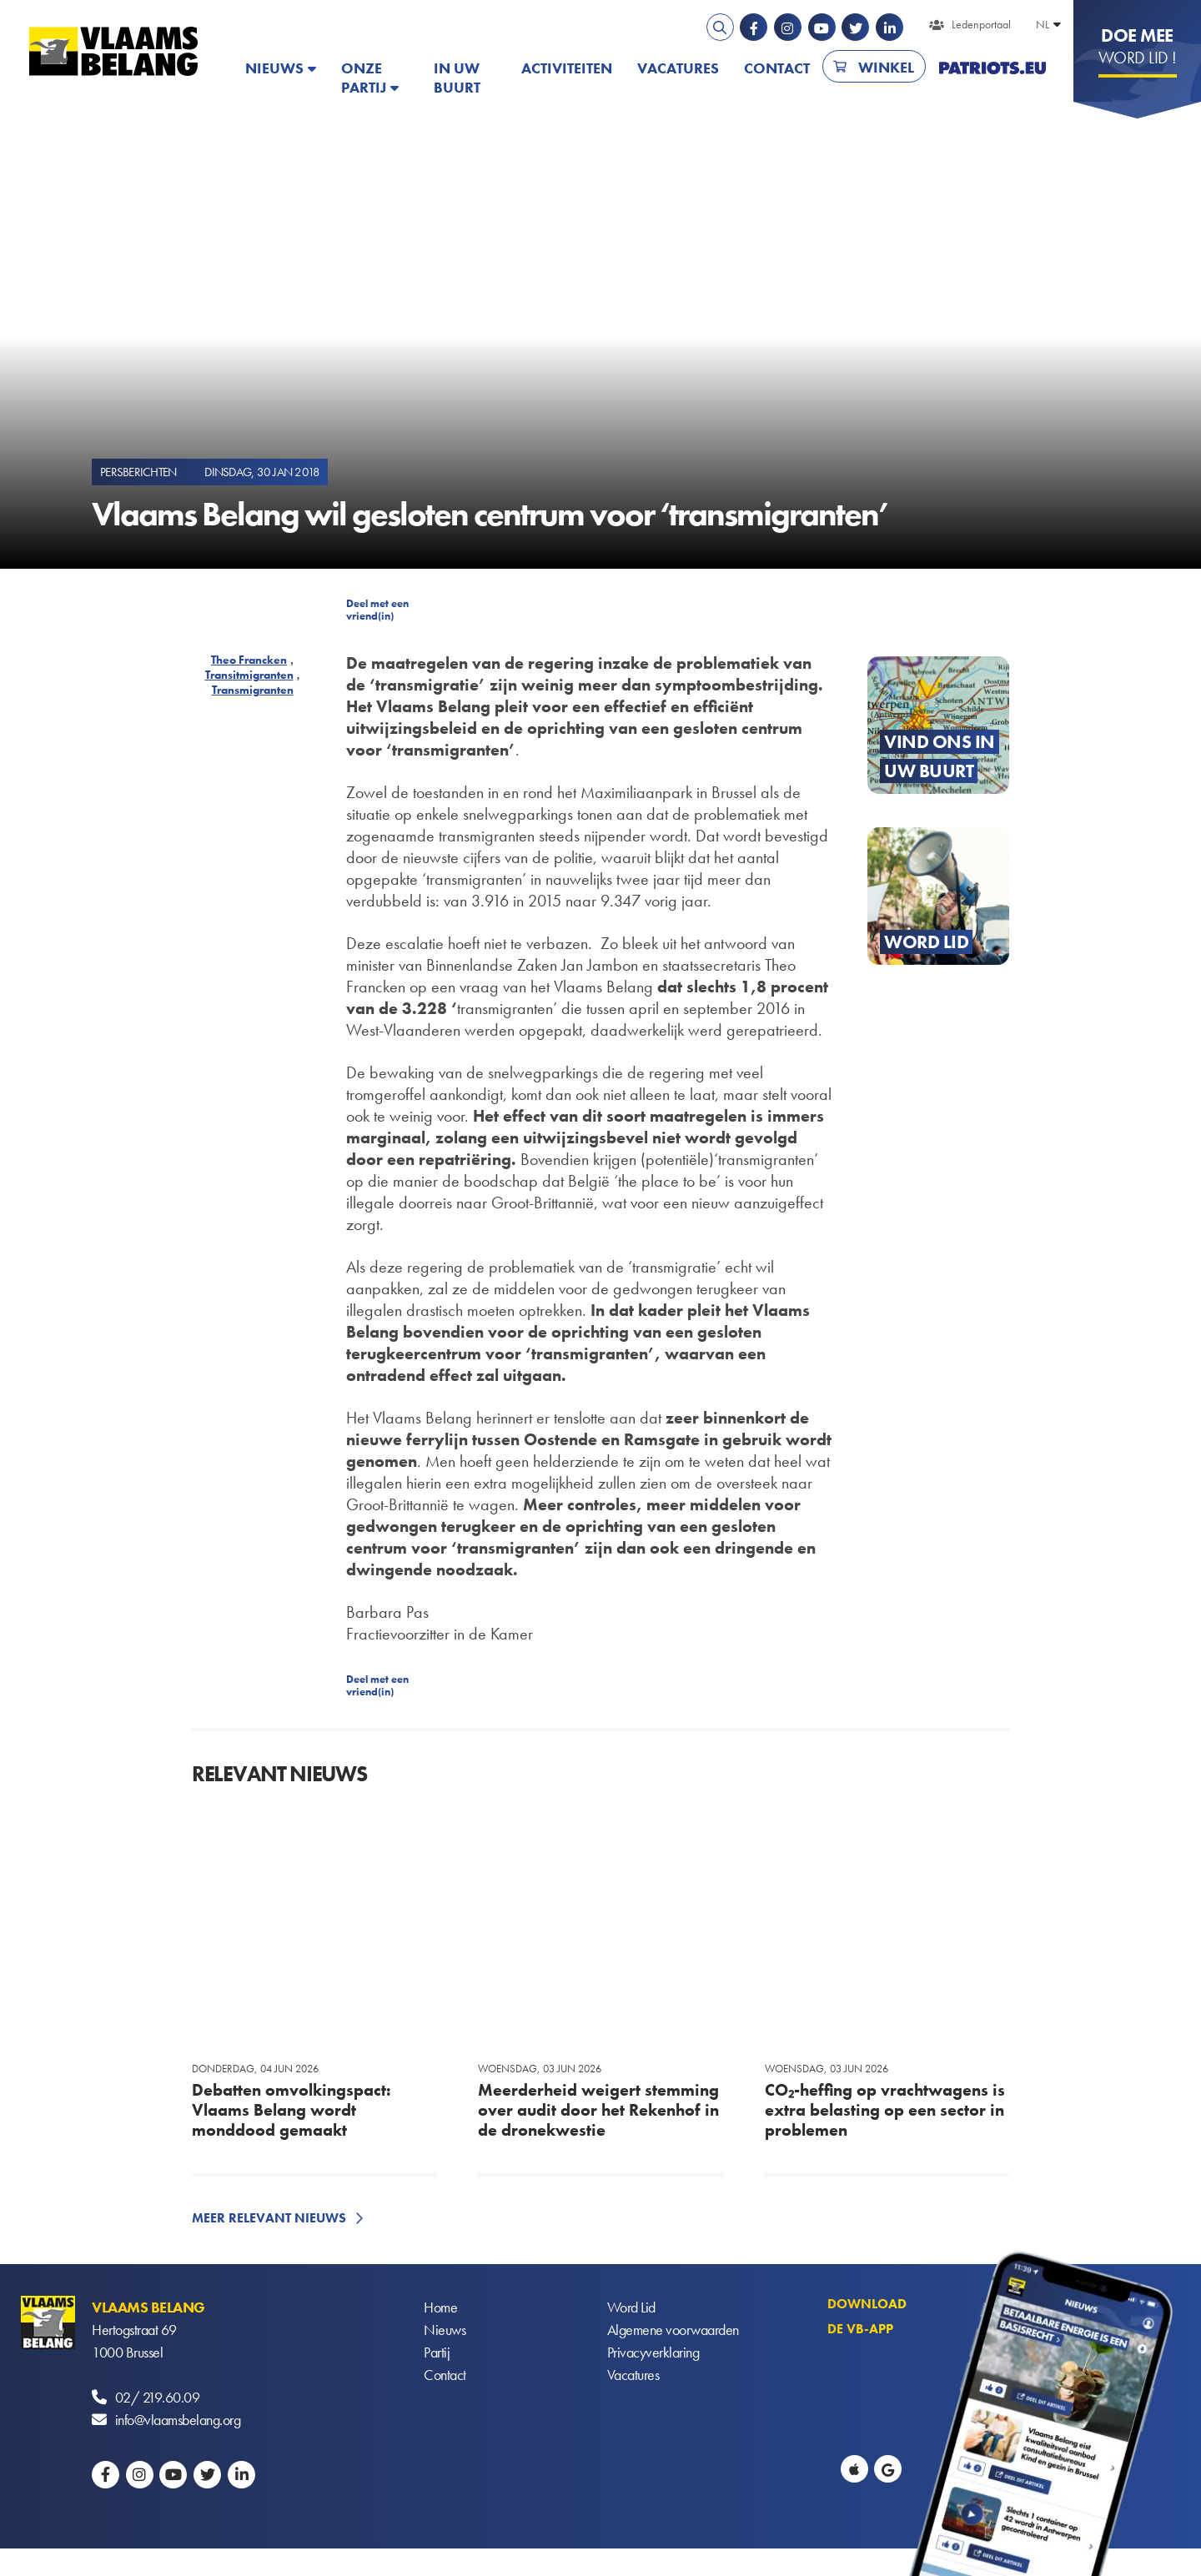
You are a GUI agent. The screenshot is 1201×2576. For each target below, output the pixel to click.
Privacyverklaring (653, 2352)
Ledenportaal (981, 24)
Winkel (886, 67)
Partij (437, 2352)
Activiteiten (566, 68)
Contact (777, 68)
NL (1042, 24)
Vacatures (678, 68)
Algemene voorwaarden (673, 2329)
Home (440, 2307)
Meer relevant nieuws (269, 2218)
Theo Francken (249, 659)
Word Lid (631, 2307)
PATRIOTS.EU (992, 68)
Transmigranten (253, 689)
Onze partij (363, 77)
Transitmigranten (249, 674)
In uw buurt (457, 77)
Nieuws (274, 68)
